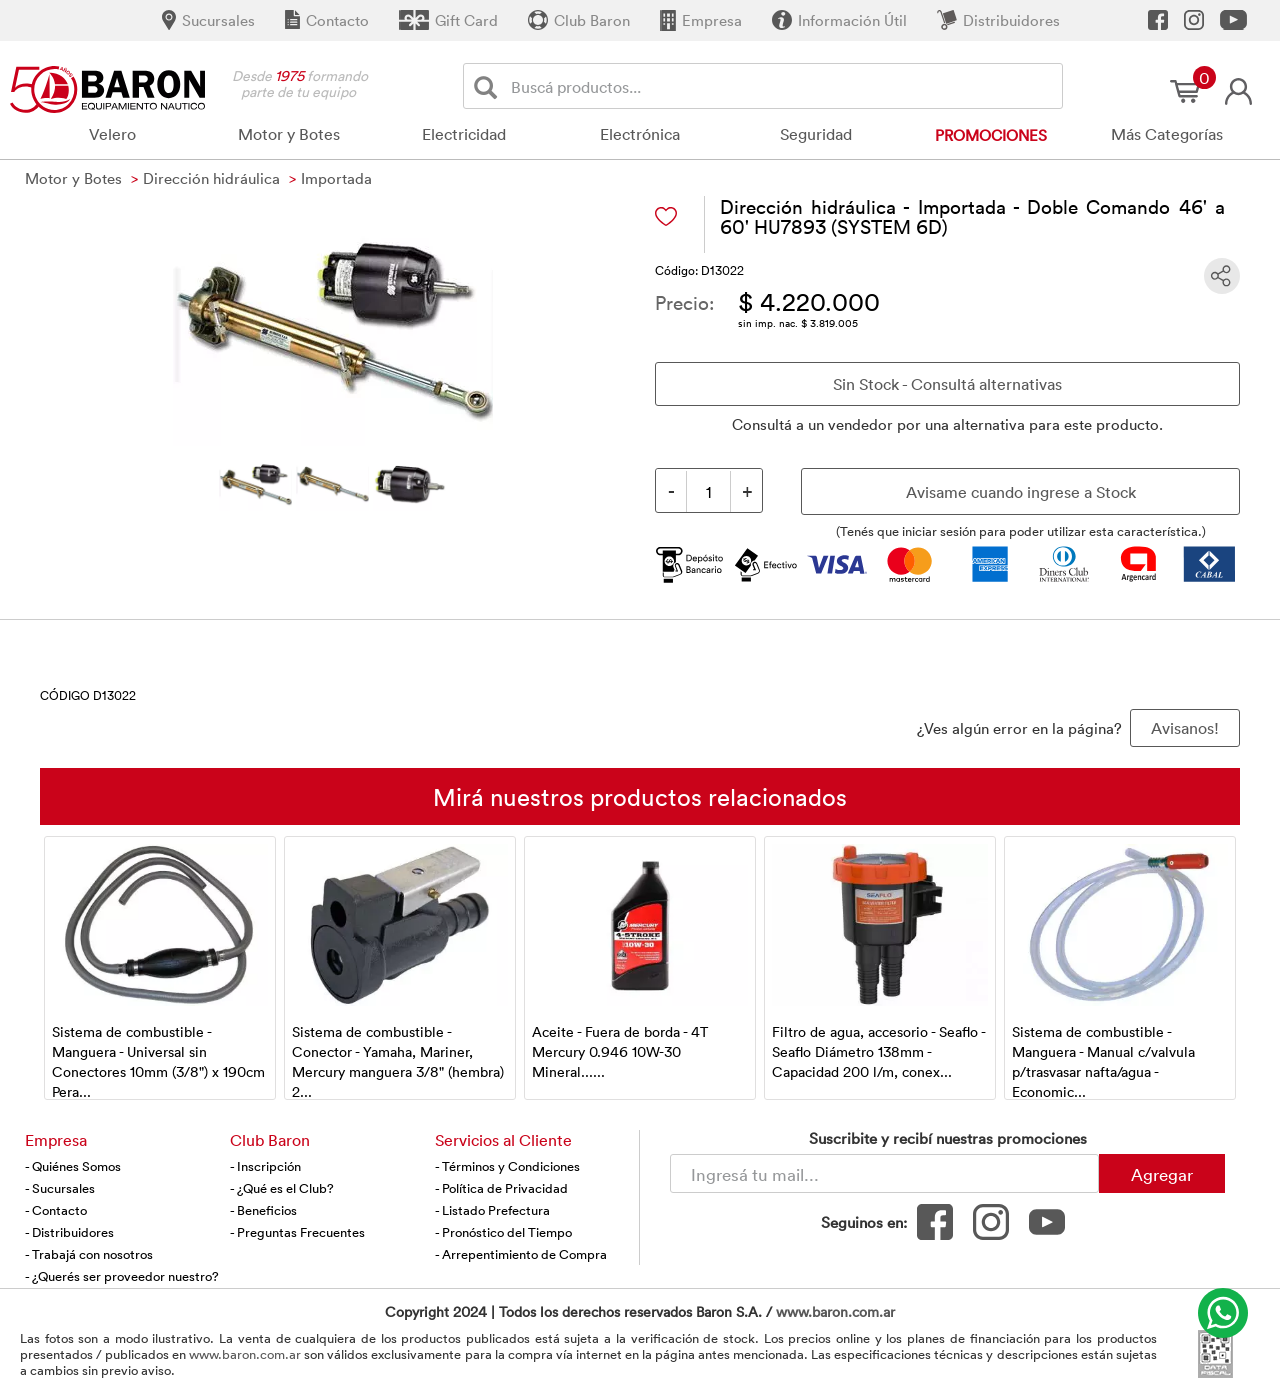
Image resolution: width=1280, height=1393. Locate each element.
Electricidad (464, 134)
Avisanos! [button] (1185, 728)
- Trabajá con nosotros (89, 1254)
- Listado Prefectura (492, 1210)
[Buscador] (783, 86)
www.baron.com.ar (835, 1311)
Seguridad (816, 134)
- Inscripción (265, 1166)
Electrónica (640, 134)
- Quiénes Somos (73, 1166)
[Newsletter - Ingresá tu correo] (884, 1173)
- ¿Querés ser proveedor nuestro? (122, 1276)
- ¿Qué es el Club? (282, 1188)
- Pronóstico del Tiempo (503, 1232)
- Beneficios (263, 1210)
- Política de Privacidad (501, 1188)
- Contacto (56, 1210)
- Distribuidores (69, 1232)
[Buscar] (489, 86)
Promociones (991, 135)
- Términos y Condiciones (507, 1166)
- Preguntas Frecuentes (297, 1232)
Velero (112, 134)
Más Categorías (1167, 134)
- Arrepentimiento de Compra (521, 1254)
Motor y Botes (289, 134)
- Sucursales (60, 1188)
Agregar (1162, 1174)
